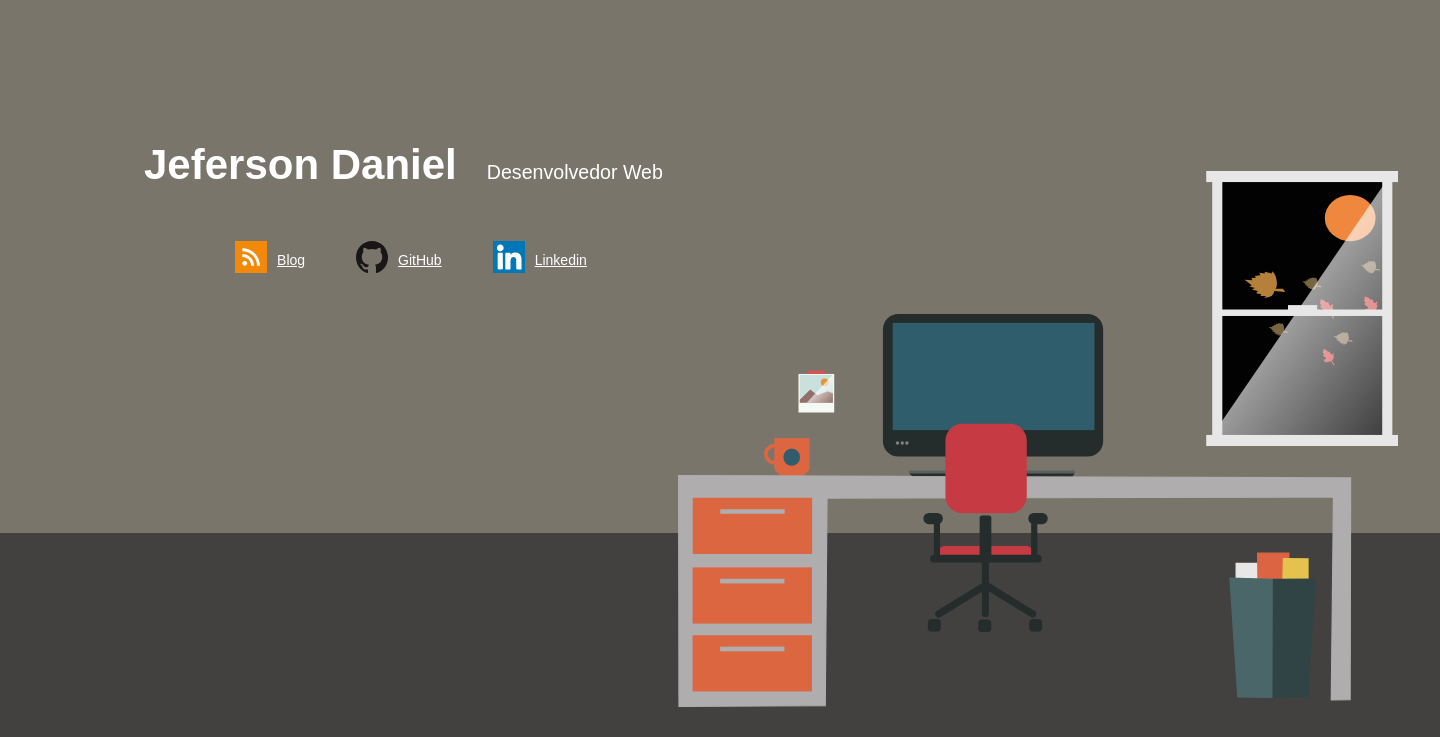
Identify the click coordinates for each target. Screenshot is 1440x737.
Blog (291, 260)
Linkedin (561, 260)
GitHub (420, 260)
